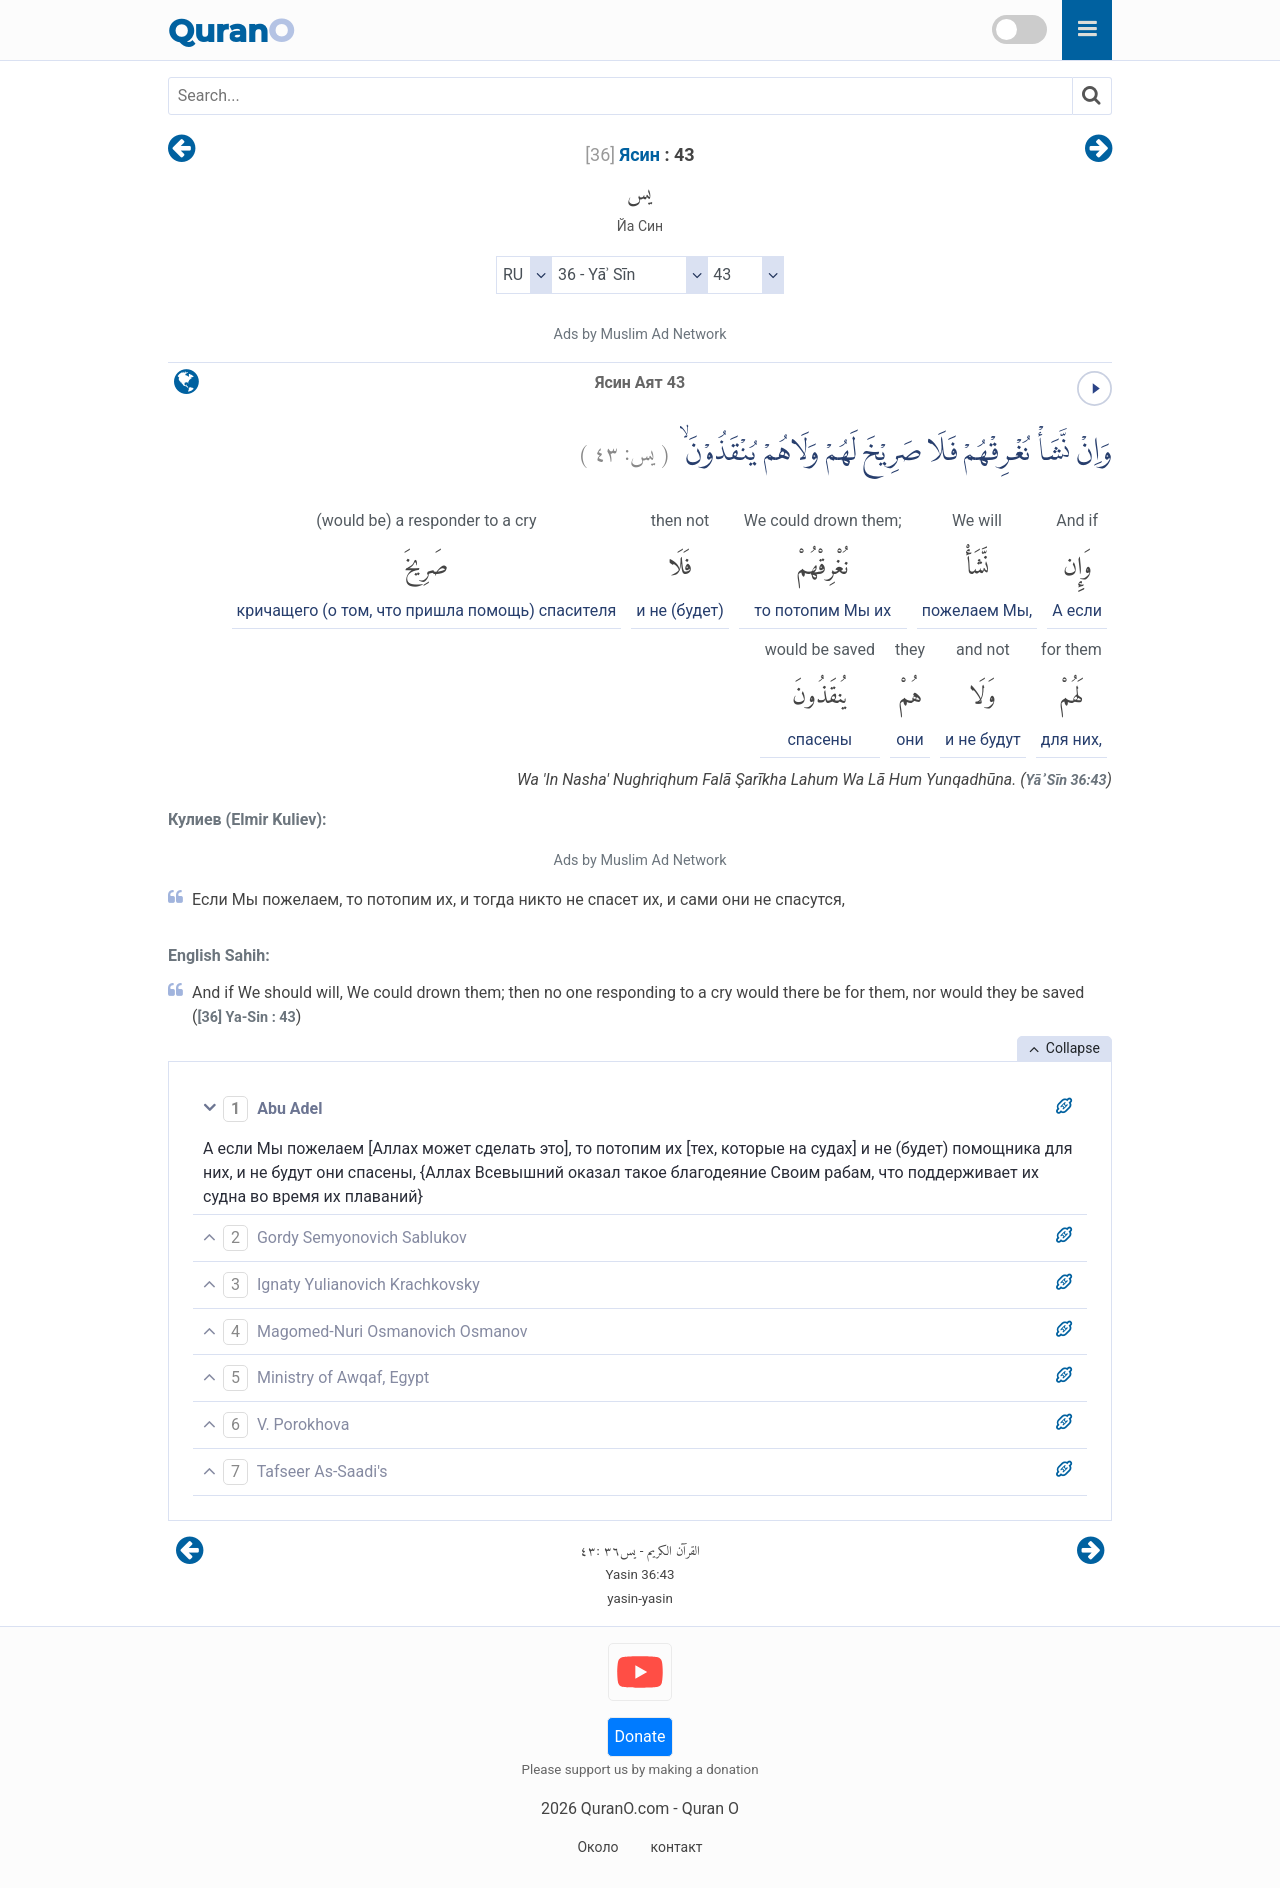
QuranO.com (625, 1808)
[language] (186, 386)
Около (597, 1847)
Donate (640, 1736)
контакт (676, 1847)
